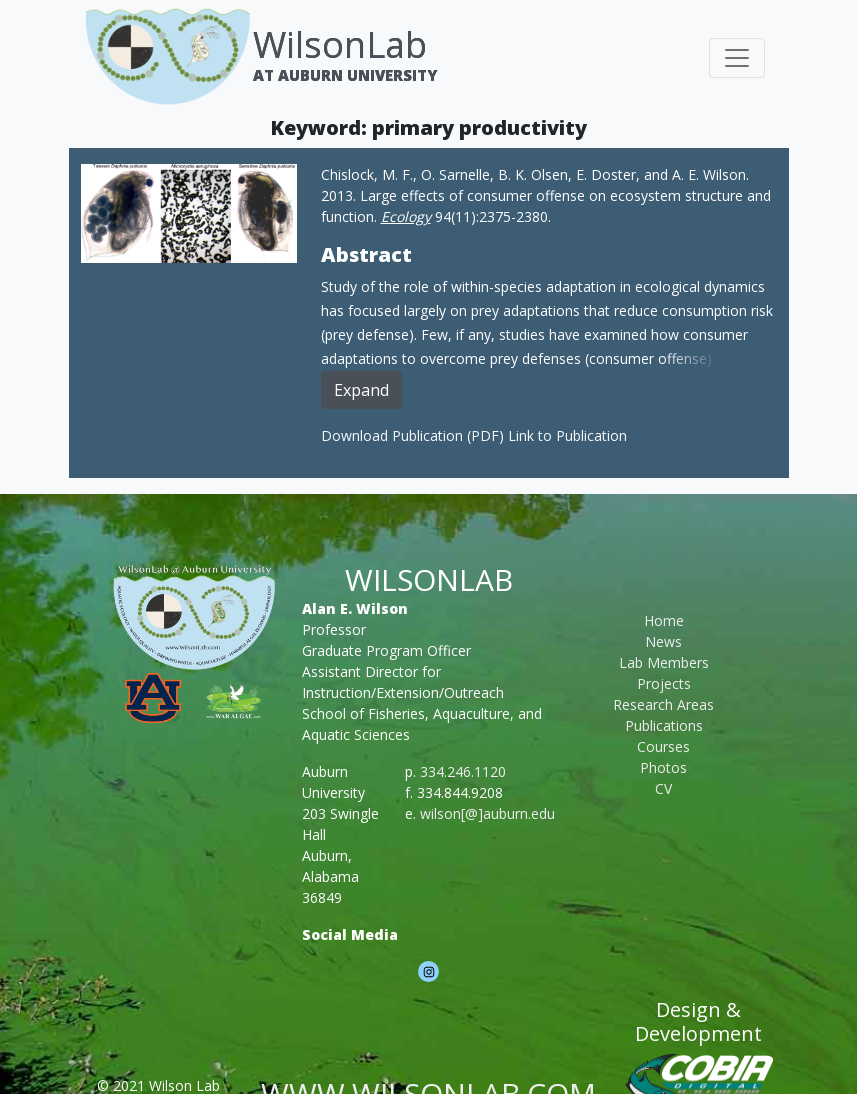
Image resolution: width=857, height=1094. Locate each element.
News (663, 641)
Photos (663, 767)
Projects (664, 683)
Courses (663, 746)
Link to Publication (567, 435)
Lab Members (664, 662)
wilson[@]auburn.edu (487, 813)
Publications (664, 725)
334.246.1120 (463, 771)
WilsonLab (340, 44)
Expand (361, 390)
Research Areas (663, 704)
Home (664, 620)
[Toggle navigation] (737, 58)
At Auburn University (345, 75)
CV (663, 788)
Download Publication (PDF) (414, 435)
